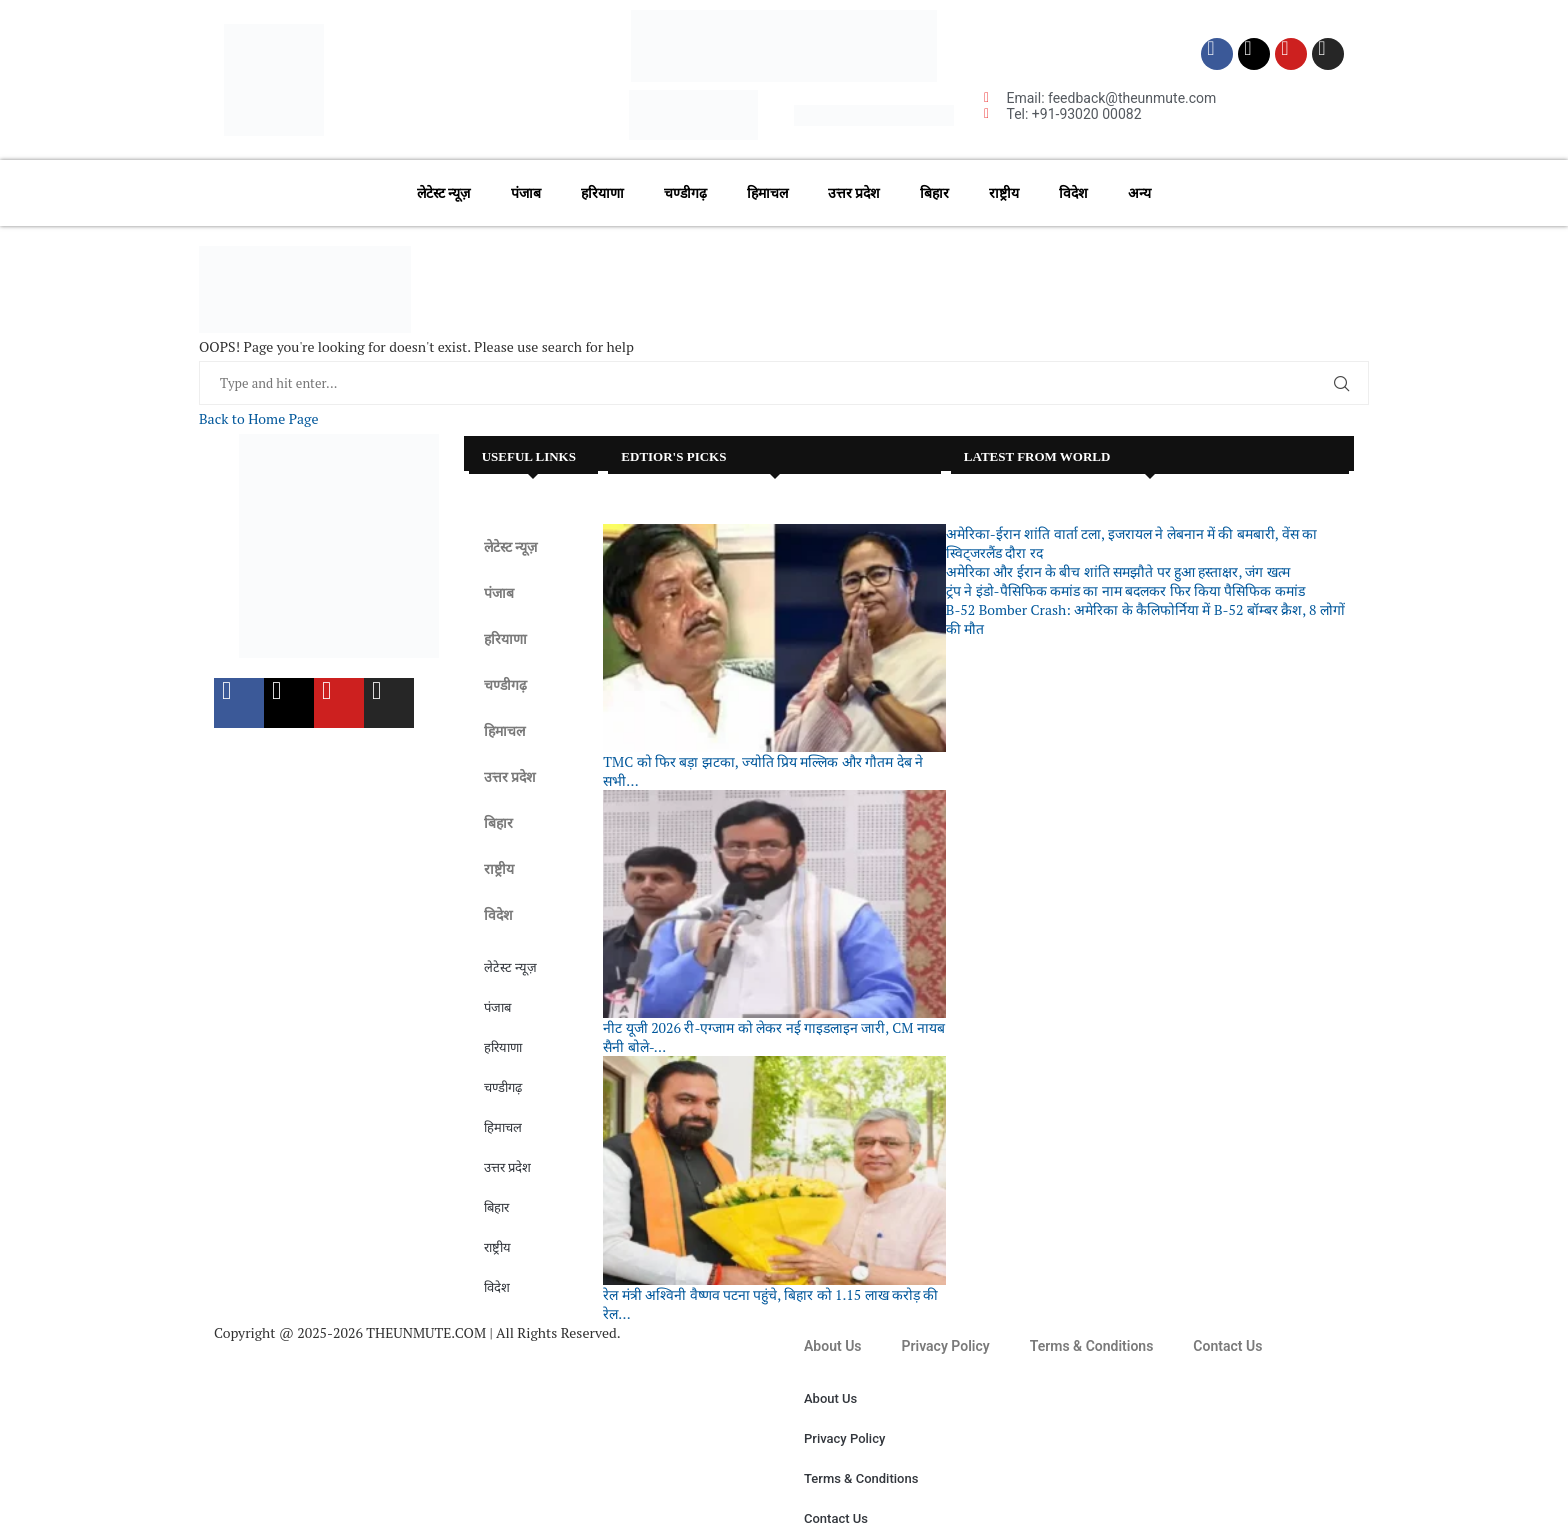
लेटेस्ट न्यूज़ (443, 193)
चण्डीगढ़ (685, 193)
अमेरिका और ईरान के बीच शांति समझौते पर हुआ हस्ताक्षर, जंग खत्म (1118, 571)
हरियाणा (602, 193)
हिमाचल (767, 193)
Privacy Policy (946, 1346)
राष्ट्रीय (1004, 193)
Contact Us (1227, 1346)
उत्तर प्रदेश (854, 193)
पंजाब (526, 193)
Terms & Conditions (1092, 1346)
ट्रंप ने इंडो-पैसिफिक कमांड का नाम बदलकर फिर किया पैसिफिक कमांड (1125, 590)
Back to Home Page (258, 418)
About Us (833, 1346)
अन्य (1139, 193)
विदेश (1073, 193)
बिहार (934, 193)
